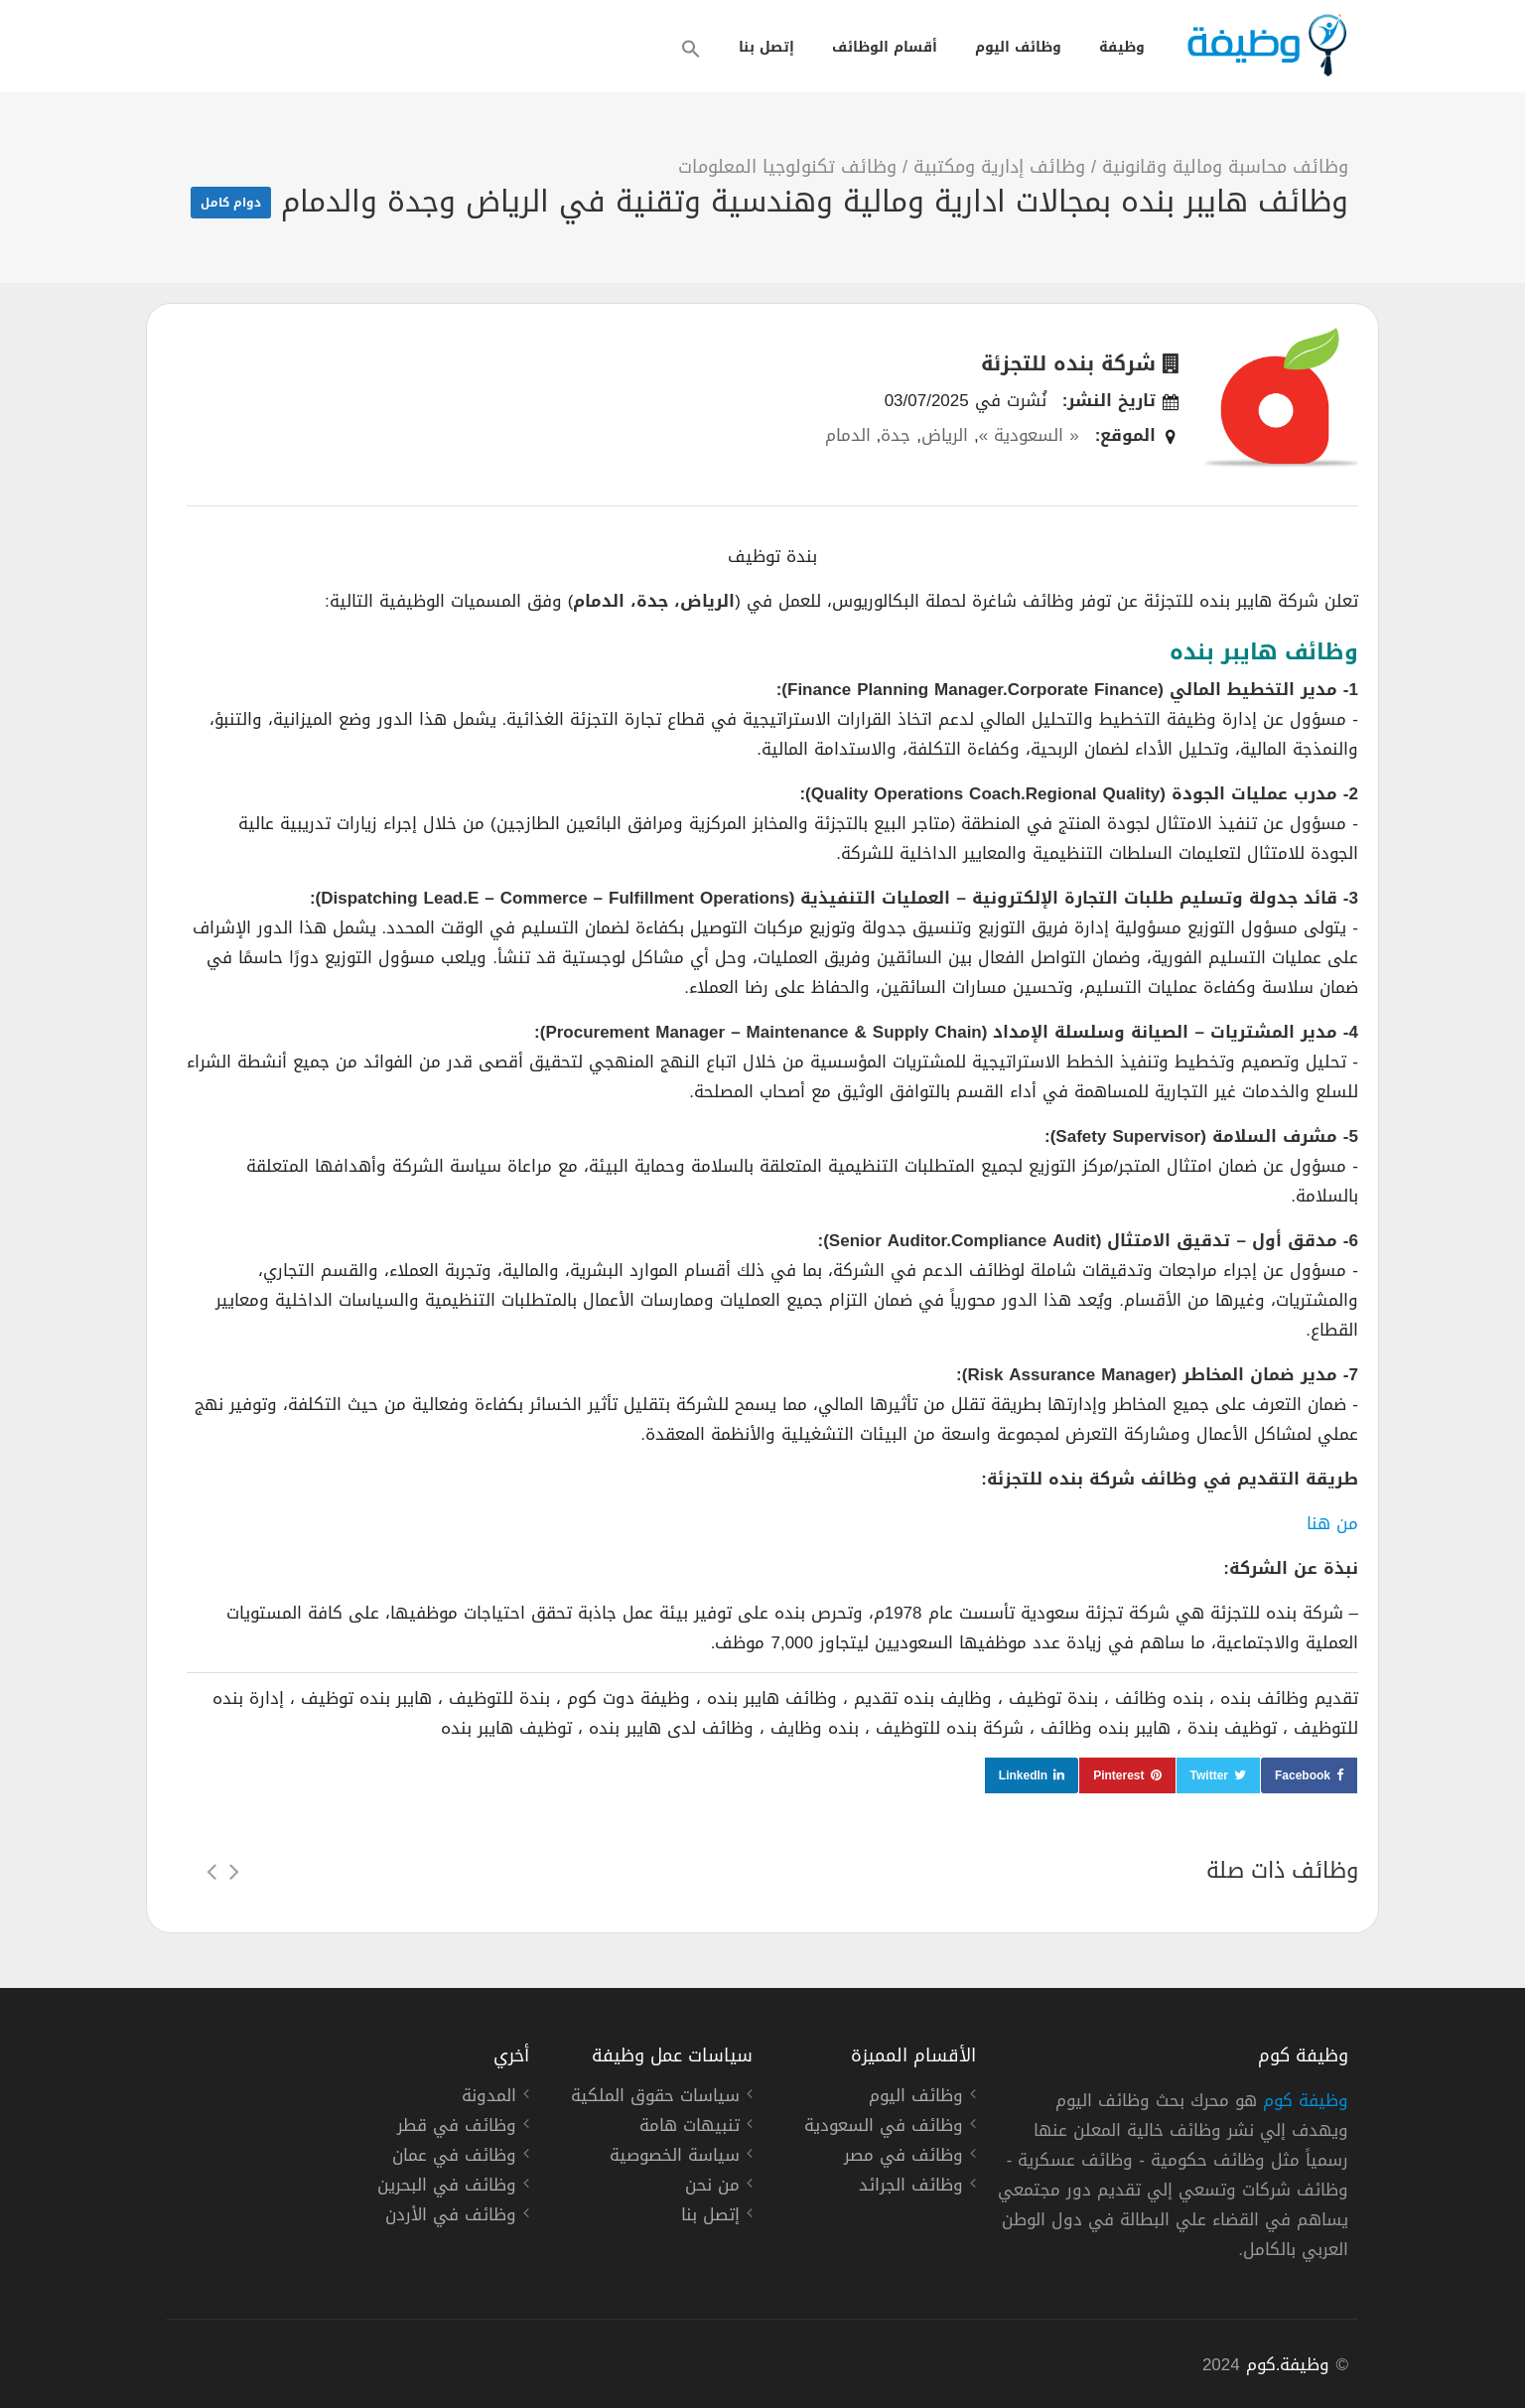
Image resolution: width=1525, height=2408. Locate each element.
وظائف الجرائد (911, 2187)
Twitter (1209, 1775)
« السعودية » (1029, 435)
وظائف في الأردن (450, 2217)
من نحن (712, 2187)
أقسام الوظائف (884, 47)
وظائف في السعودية (883, 2128)
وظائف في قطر (456, 2128)
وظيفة (1122, 47)
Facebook (1302, 1775)
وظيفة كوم (1305, 2100)
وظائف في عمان (454, 2158)
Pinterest (1118, 1775)
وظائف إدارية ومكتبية (999, 167)
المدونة (489, 2098)
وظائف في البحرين (446, 2187)
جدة (895, 435)
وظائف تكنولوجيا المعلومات (787, 167)
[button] (691, 49)
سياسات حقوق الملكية (655, 2098)
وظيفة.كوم (1288, 2364)
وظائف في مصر (903, 2158)
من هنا (1332, 1523)
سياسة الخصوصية (675, 2158)
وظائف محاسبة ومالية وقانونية (1225, 167)
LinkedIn (1023, 1775)
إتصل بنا (766, 47)
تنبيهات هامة (689, 2128)
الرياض (944, 435)
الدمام (848, 435)
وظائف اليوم (1018, 47)
